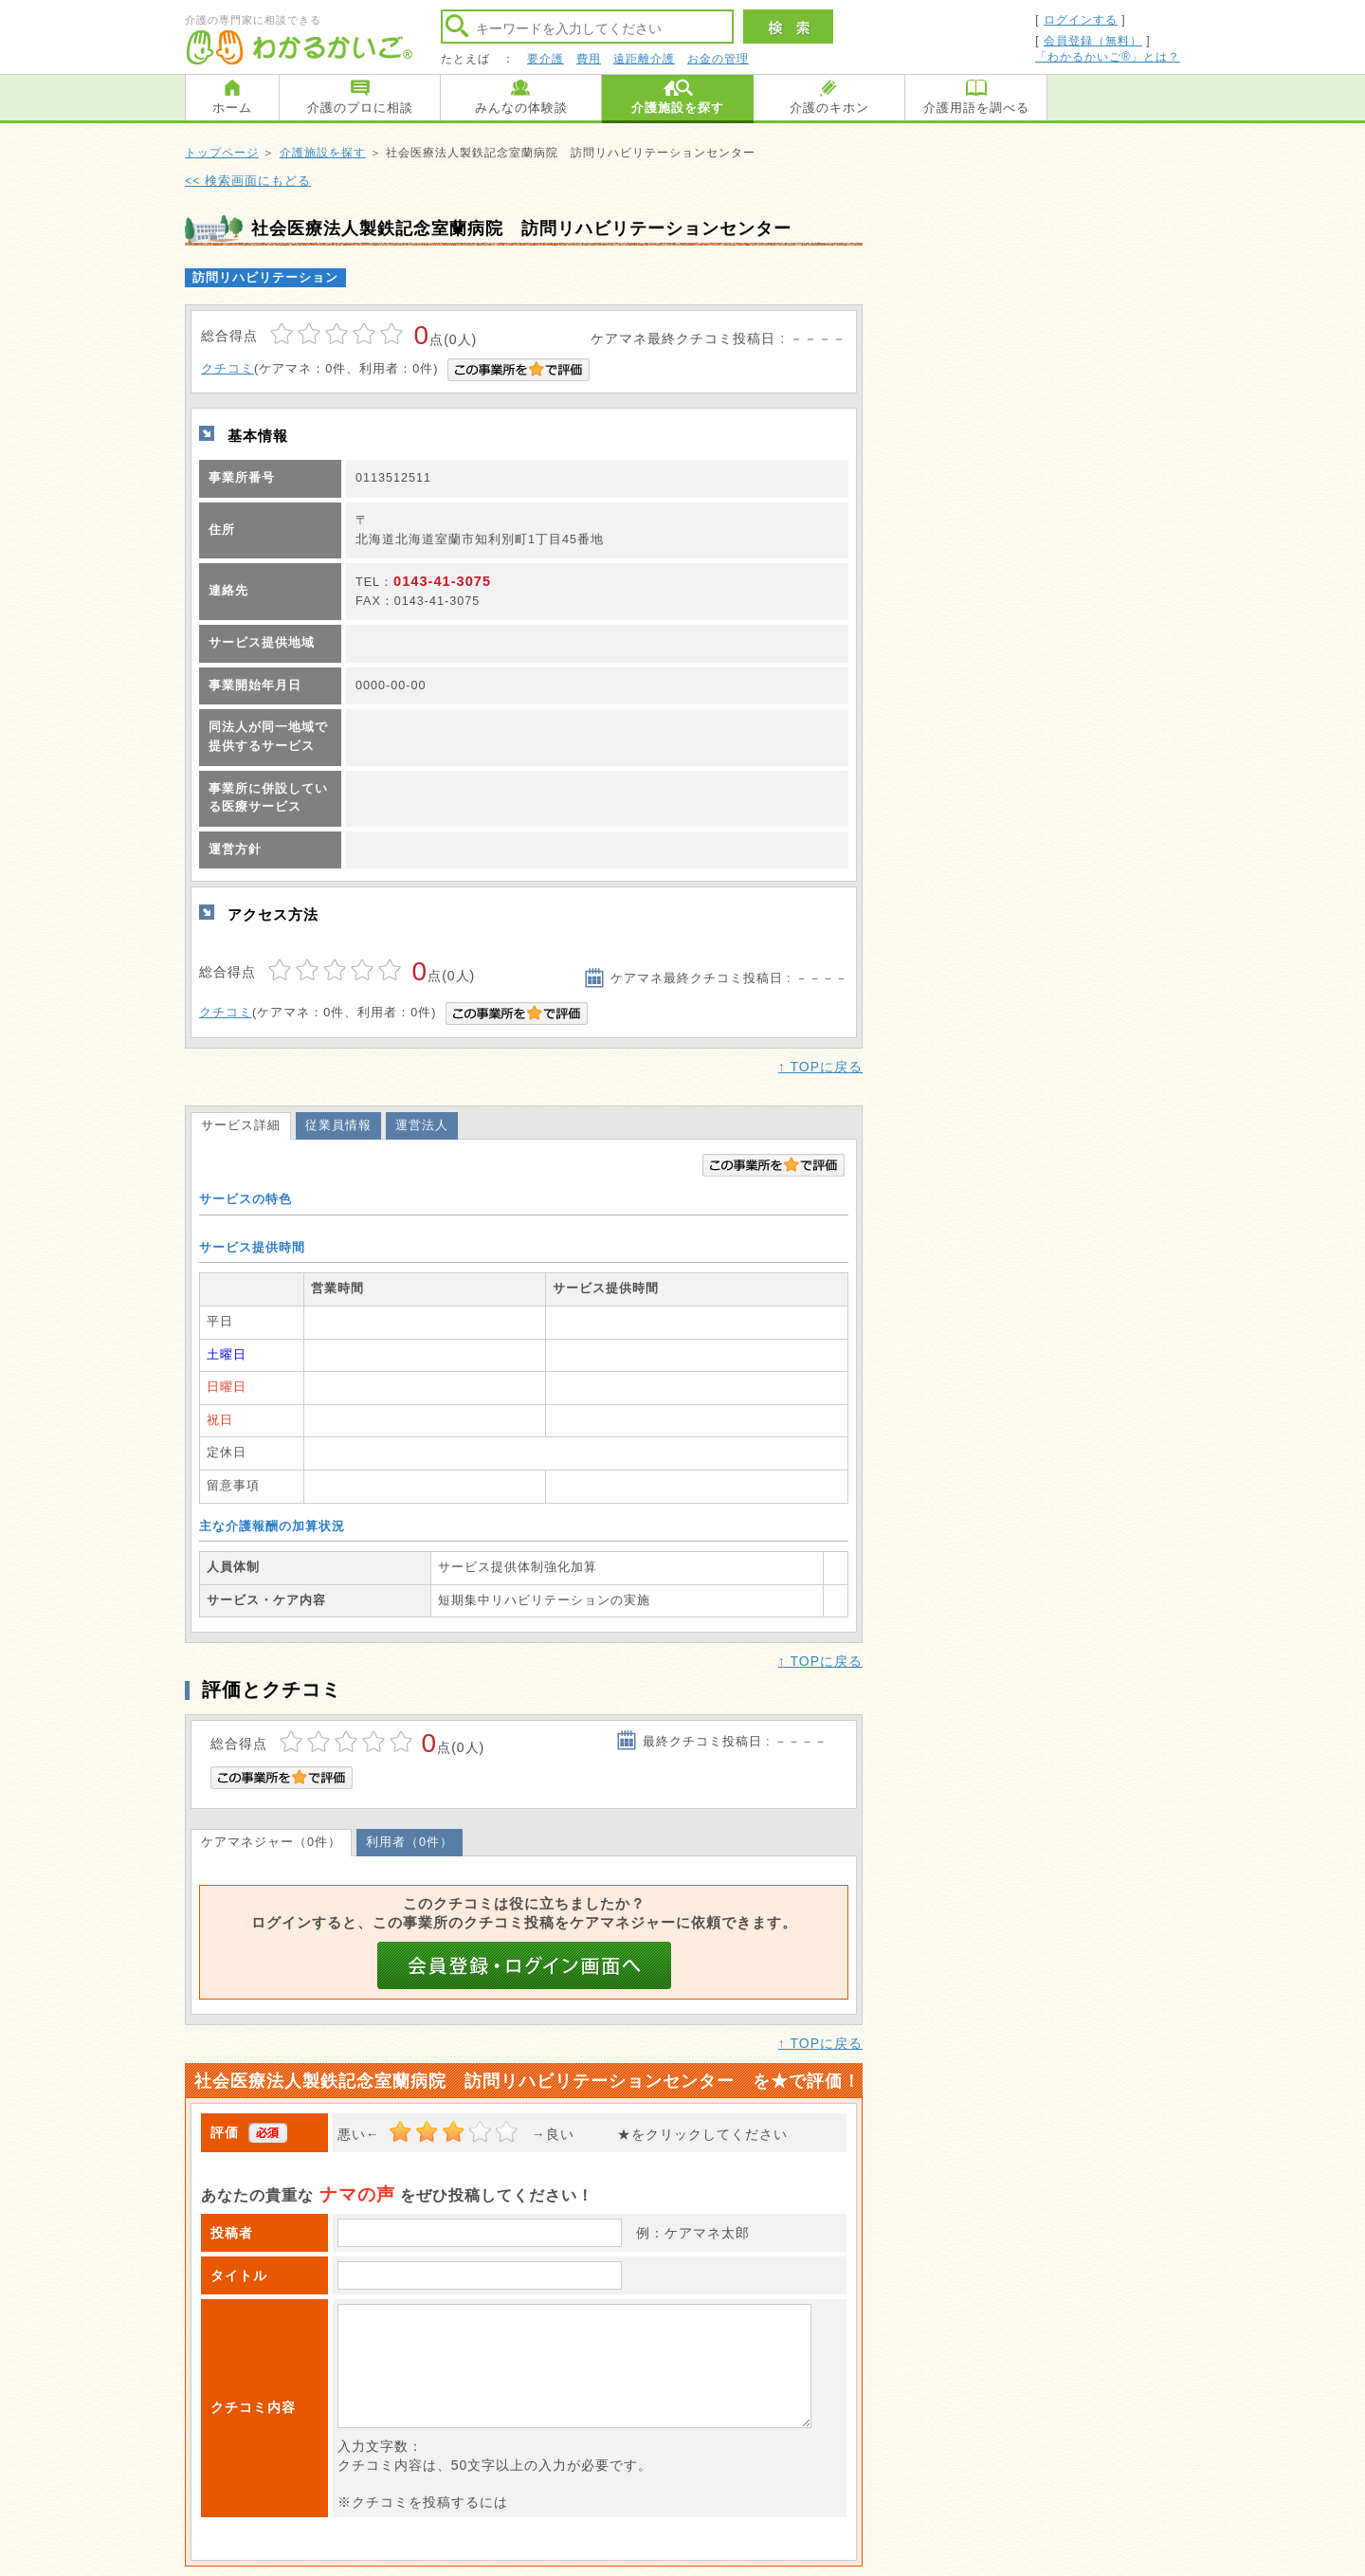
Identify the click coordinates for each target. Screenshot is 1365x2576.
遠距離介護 (644, 58)
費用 (588, 58)
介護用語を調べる (976, 107)
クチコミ (227, 368)
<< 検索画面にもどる (248, 181)
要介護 (545, 58)
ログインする (1081, 20)
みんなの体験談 (521, 107)
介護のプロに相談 (360, 107)
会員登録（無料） (1093, 40)
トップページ (222, 152)
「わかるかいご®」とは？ (1107, 57)
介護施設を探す (677, 107)
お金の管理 (718, 58)
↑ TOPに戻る (820, 1066)
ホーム (232, 107)
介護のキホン (829, 107)
